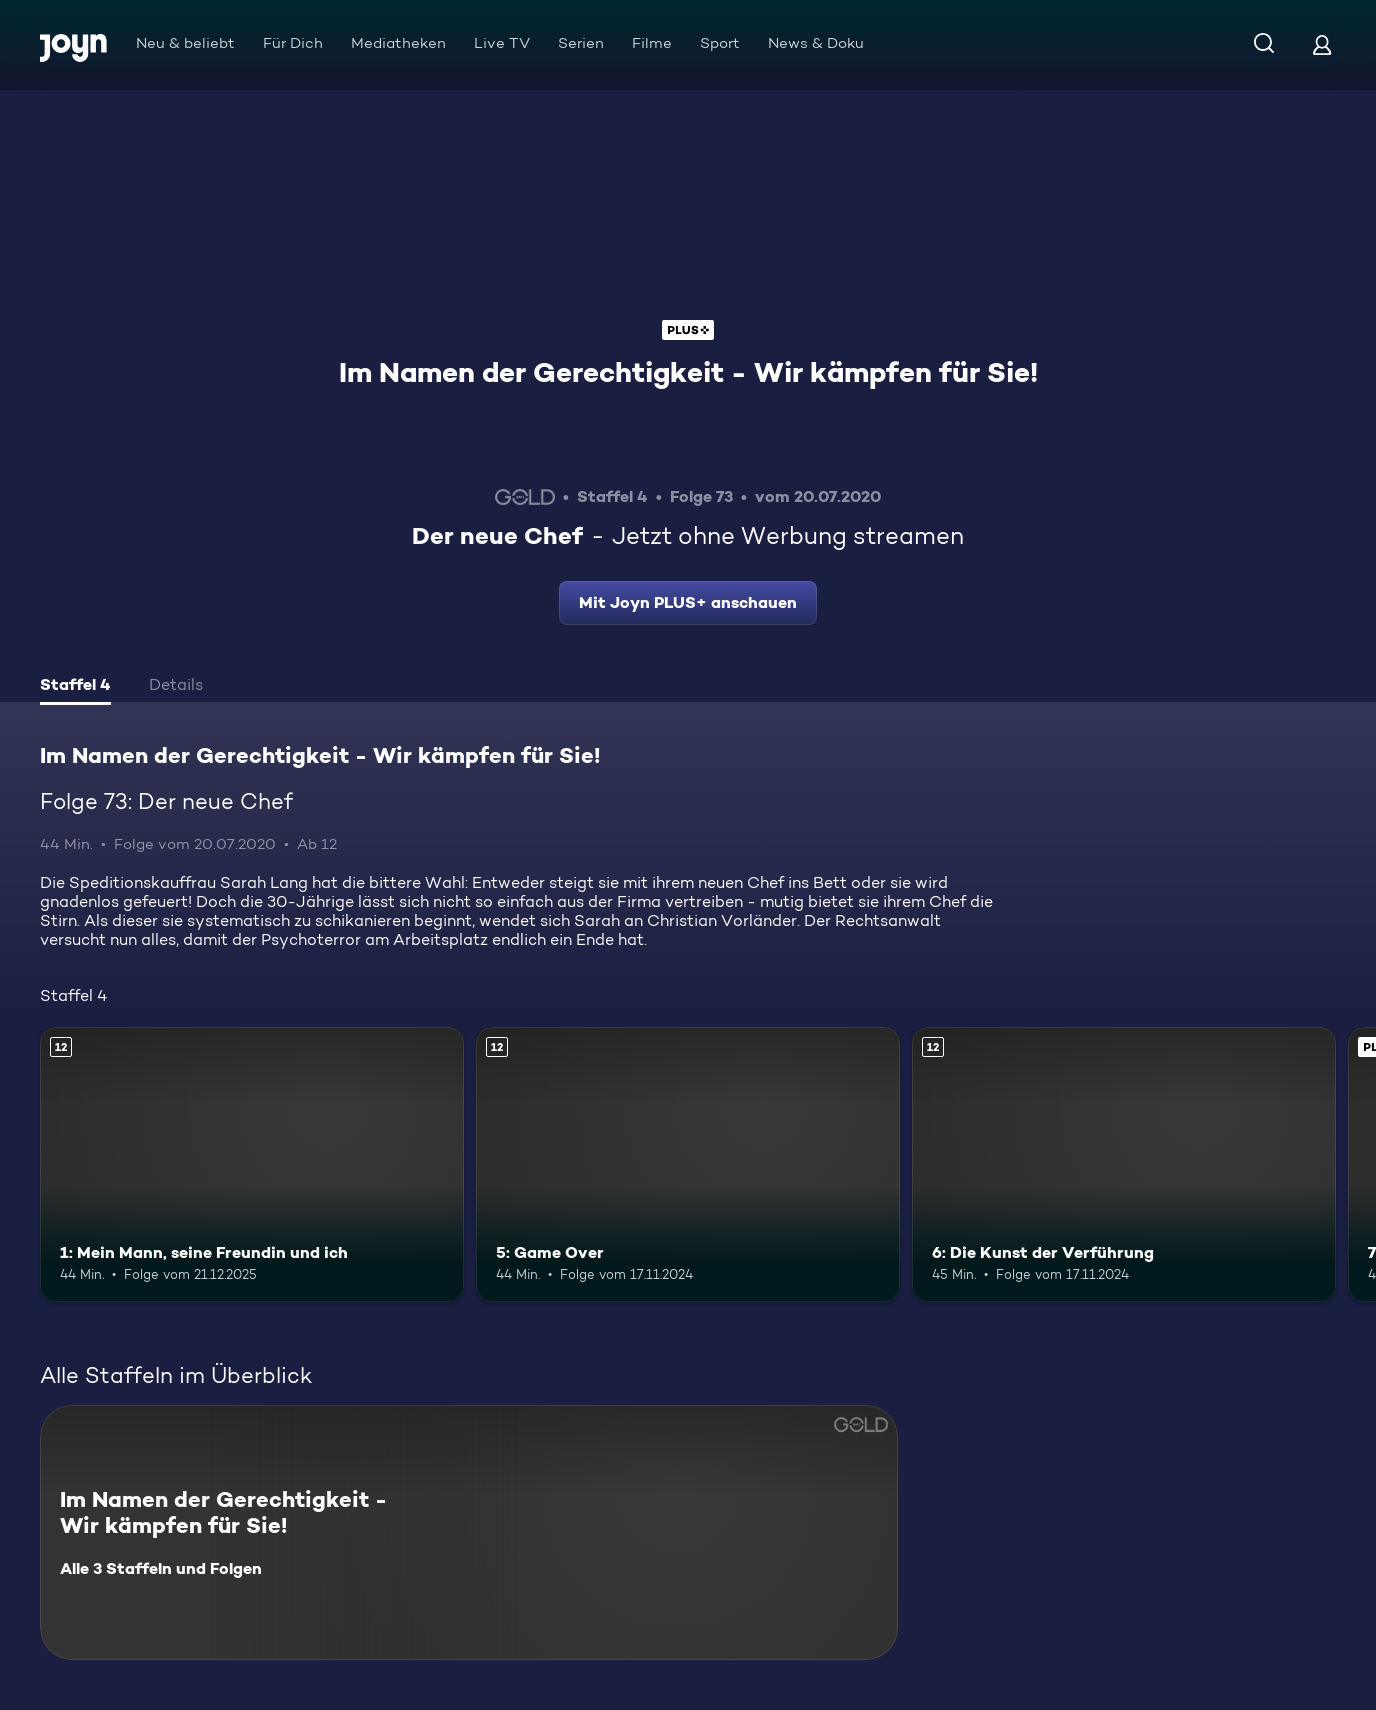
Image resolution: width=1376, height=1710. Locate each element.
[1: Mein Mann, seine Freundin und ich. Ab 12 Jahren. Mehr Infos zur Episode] (252, 1165)
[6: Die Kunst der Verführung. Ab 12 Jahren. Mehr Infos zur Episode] (1124, 1165)
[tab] (75, 687)
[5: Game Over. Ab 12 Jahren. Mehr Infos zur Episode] (688, 1165)
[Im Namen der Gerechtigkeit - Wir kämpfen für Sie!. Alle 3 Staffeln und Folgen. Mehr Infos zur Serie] (469, 1532)
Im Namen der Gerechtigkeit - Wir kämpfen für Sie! (688, 372)
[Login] (1322, 44)
